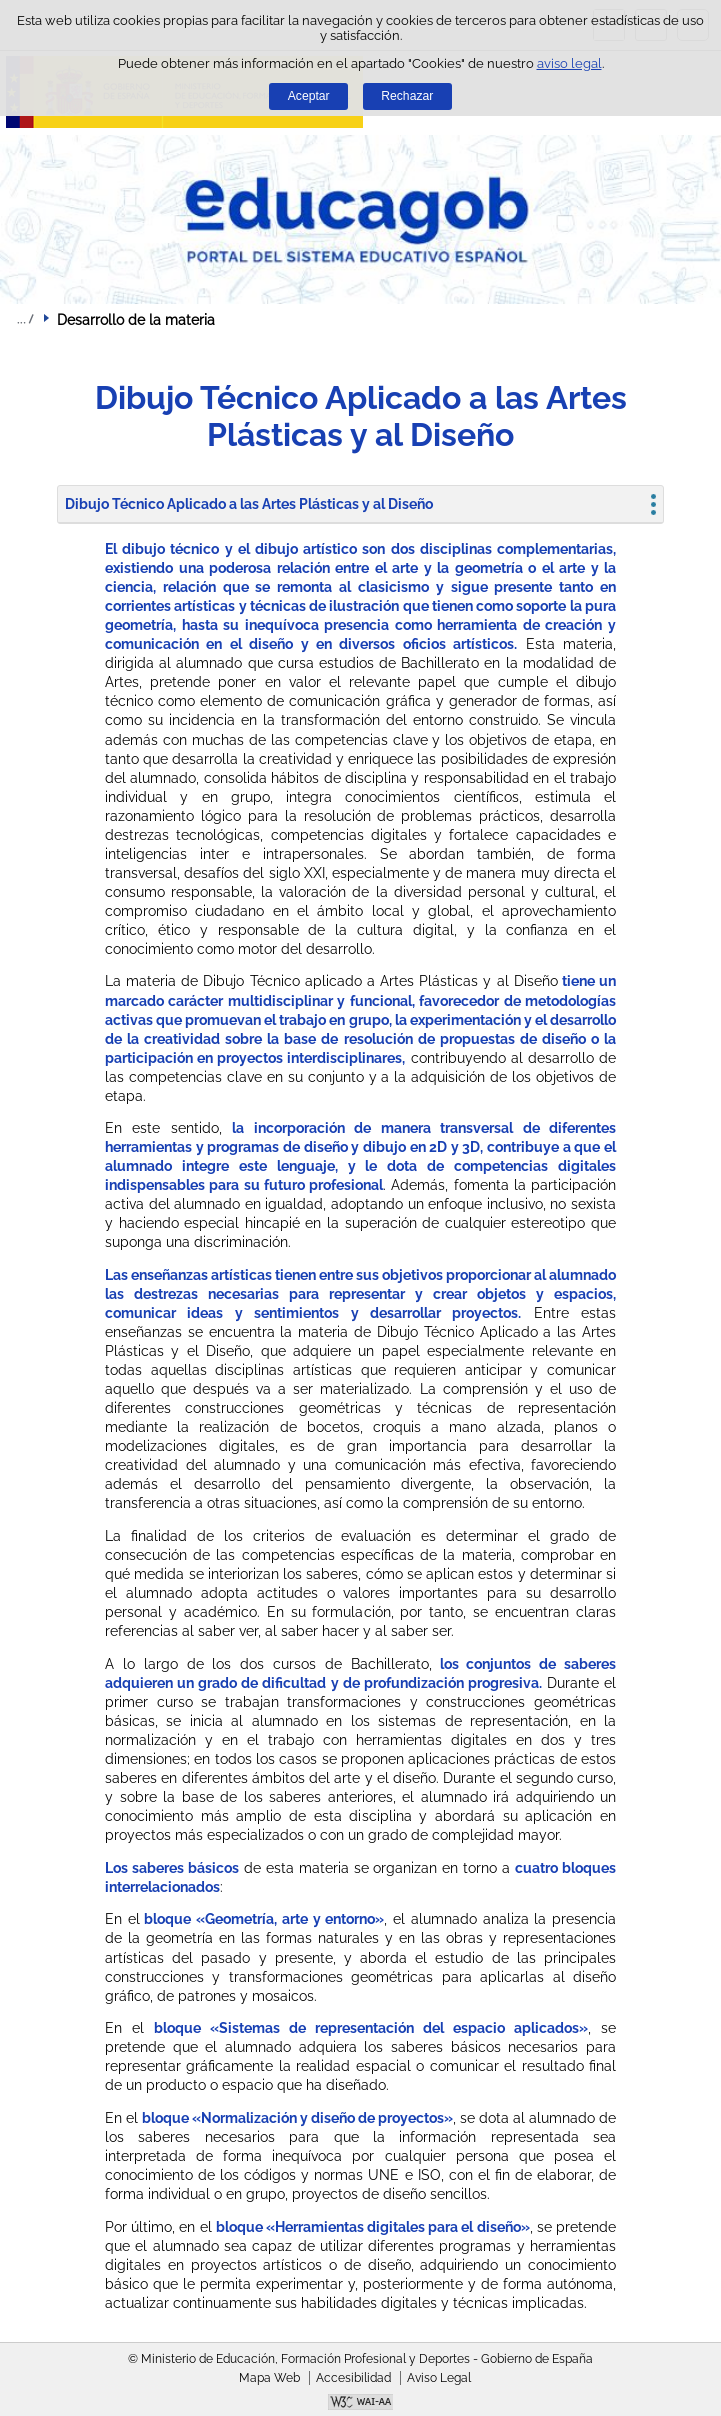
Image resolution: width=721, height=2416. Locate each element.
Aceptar (309, 96)
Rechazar (407, 96)
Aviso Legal (439, 2378)
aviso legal (569, 63)
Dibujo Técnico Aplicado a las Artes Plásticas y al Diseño (249, 504)
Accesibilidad (353, 2378)
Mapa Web (269, 2378)
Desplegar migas (25, 319)
